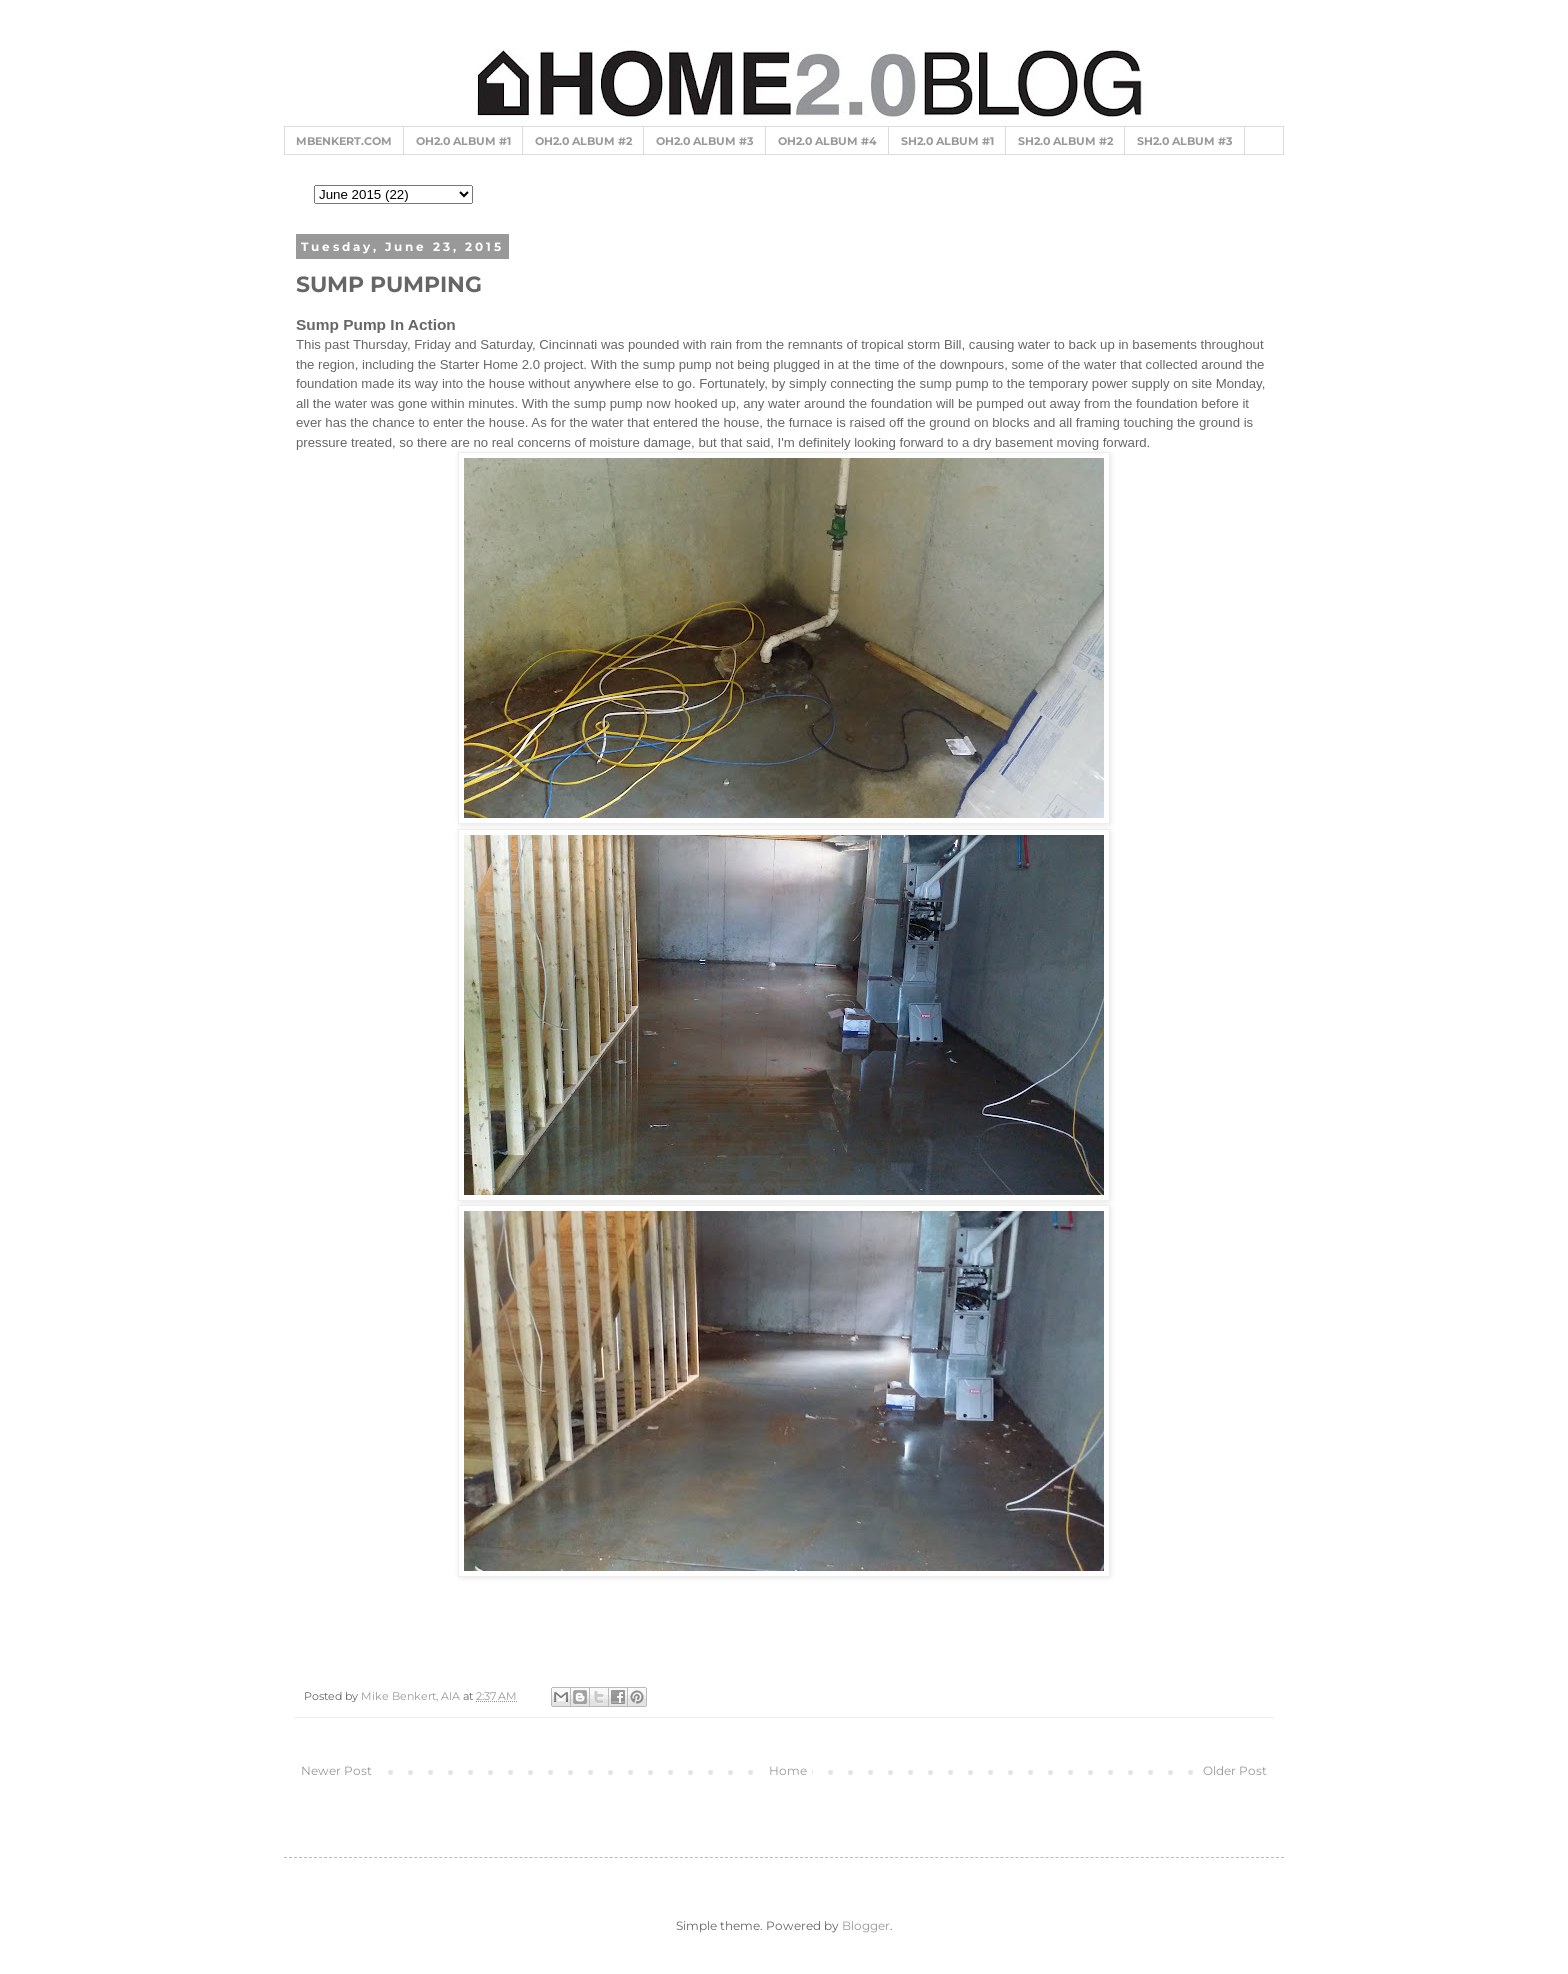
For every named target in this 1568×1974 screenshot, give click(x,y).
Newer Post (336, 1770)
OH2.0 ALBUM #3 (705, 141)
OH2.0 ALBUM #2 (583, 141)
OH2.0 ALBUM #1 (463, 141)
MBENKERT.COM (344, 141)
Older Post (1235, 1770)
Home (788, 1770)
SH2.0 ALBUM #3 (1185, 141)
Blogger (866, 1925)
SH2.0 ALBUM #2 (1065, 141)
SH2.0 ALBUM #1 (947, 141)
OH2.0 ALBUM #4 (827, 141)
